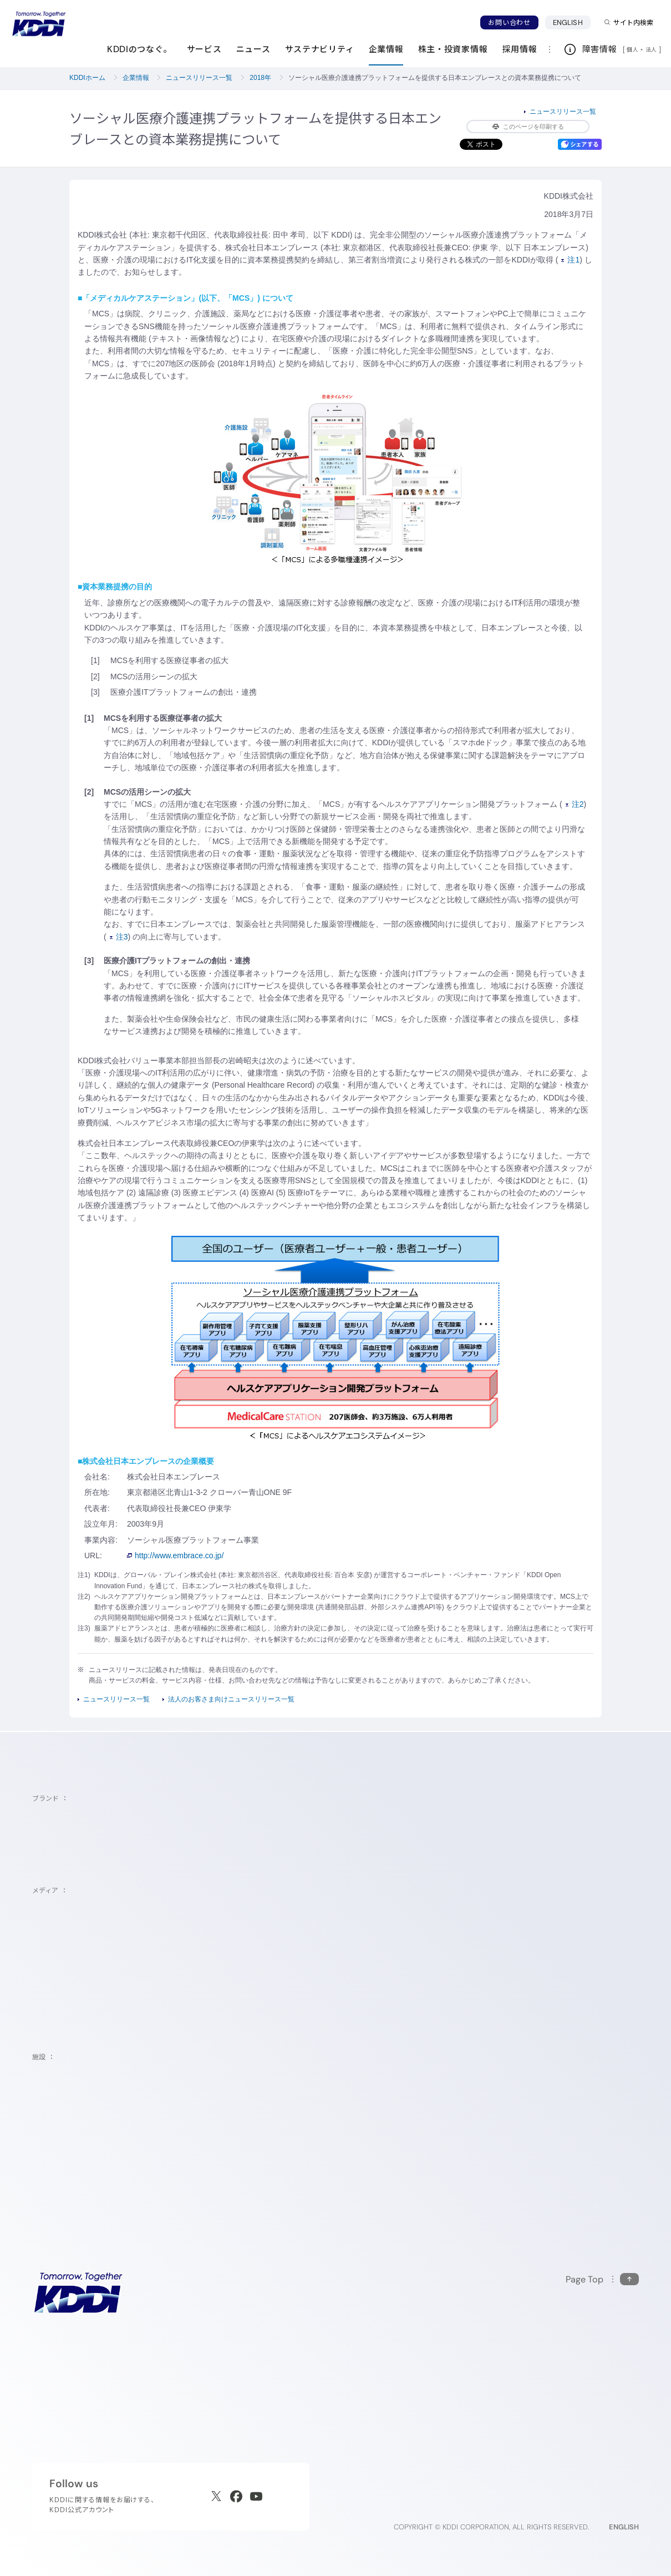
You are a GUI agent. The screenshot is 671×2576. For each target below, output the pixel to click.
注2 (575, 804)
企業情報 (136, 78)
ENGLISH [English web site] (624, 2527)
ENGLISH (568, 22)
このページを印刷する (528, 126)
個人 (632, 49)
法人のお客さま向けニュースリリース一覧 (231, 1699)
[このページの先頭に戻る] (602, 2279)
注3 (119, 936)
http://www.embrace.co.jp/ (175, 1555)
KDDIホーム (87, 78)
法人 (652, 49)
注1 (570, 259)
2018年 (260, 78)
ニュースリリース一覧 (199, 78)
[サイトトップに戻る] (39, 24)
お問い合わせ (509, 22)
